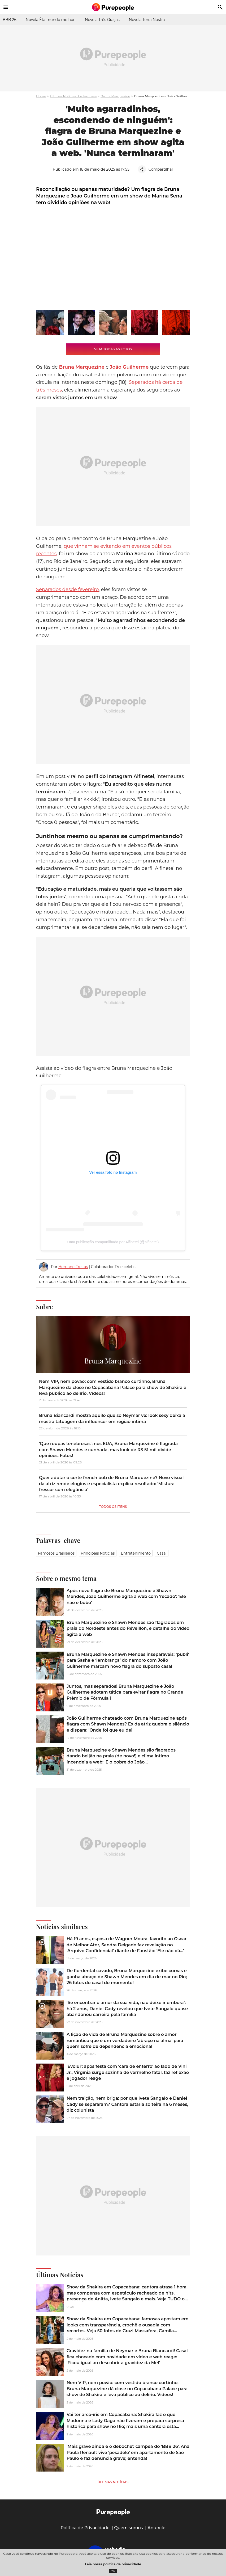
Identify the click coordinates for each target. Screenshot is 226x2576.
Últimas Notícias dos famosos (73, 96)
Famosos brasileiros (56, 1553)
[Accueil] (113, 7)
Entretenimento (136, 1553)
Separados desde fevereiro (67, 589)
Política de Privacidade (85, 2527)
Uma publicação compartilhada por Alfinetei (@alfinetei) (113, 1242)
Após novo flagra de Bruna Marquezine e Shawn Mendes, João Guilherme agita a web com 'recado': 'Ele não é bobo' (126, 1596)
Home (41, 96)
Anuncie (156, 2527)
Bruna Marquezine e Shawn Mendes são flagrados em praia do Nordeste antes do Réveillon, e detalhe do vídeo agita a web (128, 1628)
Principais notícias (98, 1553)
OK (113, 2571)
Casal (162, 1553)
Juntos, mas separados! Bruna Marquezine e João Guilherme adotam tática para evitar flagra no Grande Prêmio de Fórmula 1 (125, 1692)
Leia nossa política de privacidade (113, 2564)
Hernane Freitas (73, 1266)
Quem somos (128, 2527)
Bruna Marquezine (115, 96)
